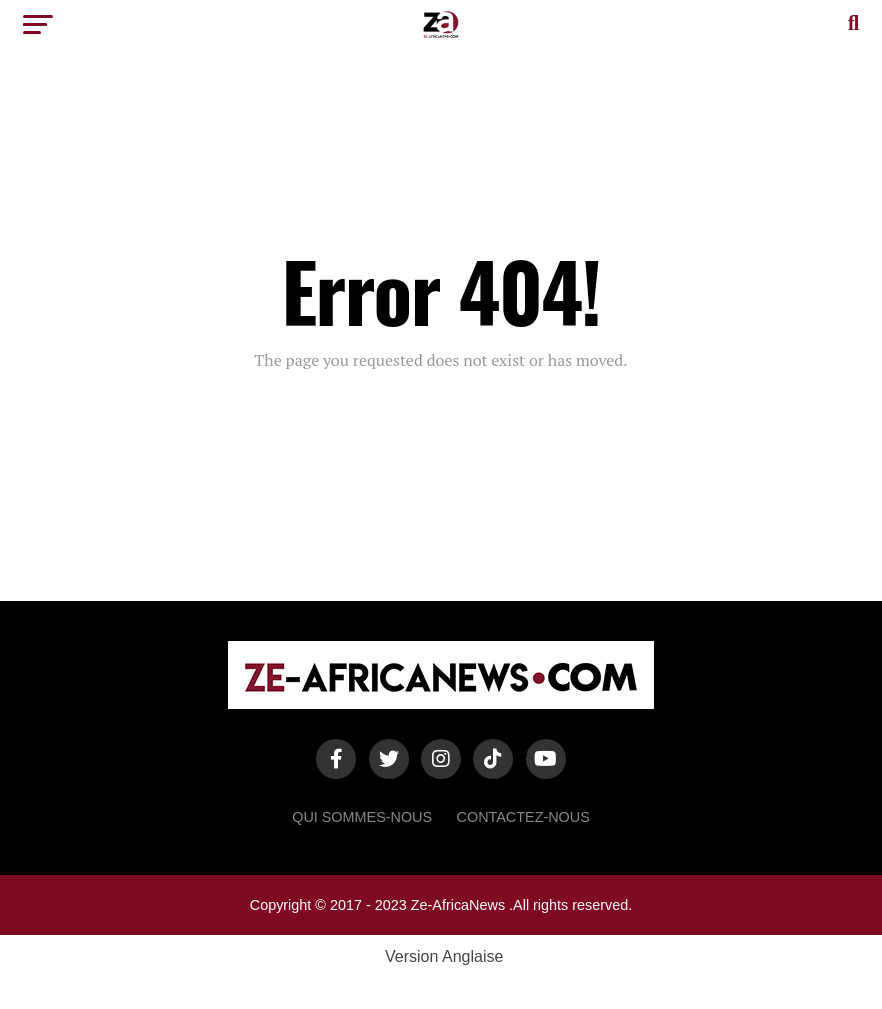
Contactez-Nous (523, 817)
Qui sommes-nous (362, 817)
